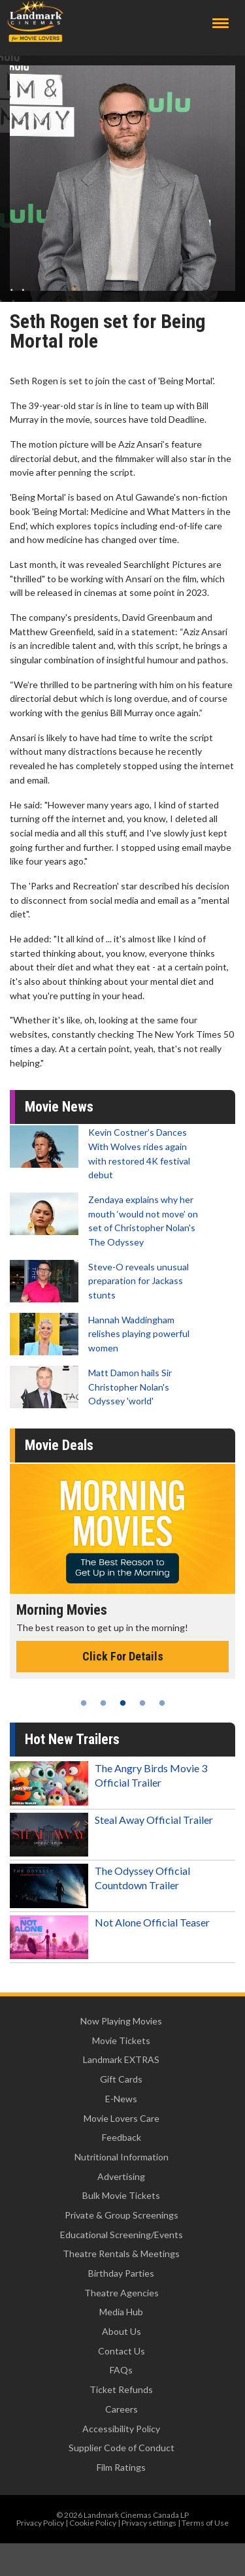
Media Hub (121, 2311)
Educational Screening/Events (121, 2234)
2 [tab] (103, 1702)
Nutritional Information (121, 2156)
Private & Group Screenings (121, 2215)
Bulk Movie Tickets (121, 2195)
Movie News (59, 1106)
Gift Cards (121, 2079)
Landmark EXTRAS (121, 2059)
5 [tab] (162, 1702)
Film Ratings (121, 2467)
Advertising (121, 2176)
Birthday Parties (121, 2273)
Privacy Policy (40, 2523)
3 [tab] (122, 1702)
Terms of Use (205, 2523)
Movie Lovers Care (121, 2118)
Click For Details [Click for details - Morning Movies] (122, 1656)
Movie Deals (59, 1445)
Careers (121, 2409)
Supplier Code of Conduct (121, 2447)
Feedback (121, 2137)
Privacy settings (149, 2523)
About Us (121, 2331)
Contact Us (121, 2350)
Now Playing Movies (121, 2020)
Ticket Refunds (121, 2389)
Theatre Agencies (121, 2292)
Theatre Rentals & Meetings (121, 2253)
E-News (121, 2098)
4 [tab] (142, 1702)
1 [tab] (83, 1702)
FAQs (121, 2369)
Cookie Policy (92, 2523)
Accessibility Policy (121, 2428)
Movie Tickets (121, 2040)
